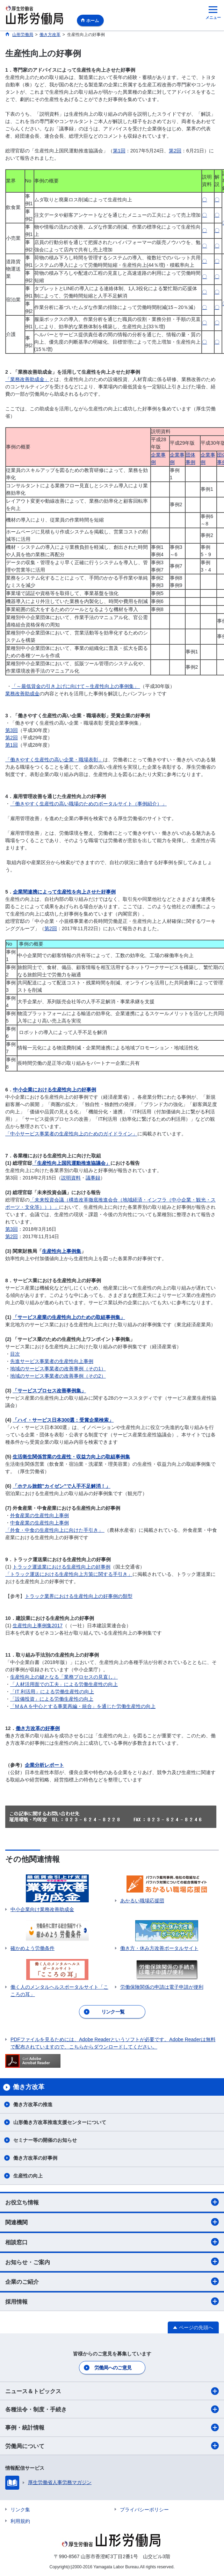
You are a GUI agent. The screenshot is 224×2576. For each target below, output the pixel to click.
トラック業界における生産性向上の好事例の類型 (78, 1596)
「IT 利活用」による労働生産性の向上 (52, 1691)
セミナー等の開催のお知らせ (45, 2140)
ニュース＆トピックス (112, 2391)
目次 (15, 1354)
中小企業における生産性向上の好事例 (54, 1089)
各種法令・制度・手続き (112, 2409)
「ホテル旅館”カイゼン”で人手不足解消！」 (61, 1486)
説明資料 (71, 1178)
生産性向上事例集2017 (38, 1625)
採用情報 (112, 2301)
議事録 (93, 1178)
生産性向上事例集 (61, 1251)
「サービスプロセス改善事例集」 (49, 1390)
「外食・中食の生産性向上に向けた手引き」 (54, 1530)
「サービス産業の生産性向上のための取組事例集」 (69, 1317)
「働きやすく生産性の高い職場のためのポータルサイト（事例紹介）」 (88, 803)
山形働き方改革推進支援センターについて (59, 2122)
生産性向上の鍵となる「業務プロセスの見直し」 (64, 1677)
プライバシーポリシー (144, 2509)
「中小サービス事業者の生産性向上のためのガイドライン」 (71, 1133)
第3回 (11, 730)
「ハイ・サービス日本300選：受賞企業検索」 (63, 1420)
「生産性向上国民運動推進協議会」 (71, 1163)
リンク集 (20, 2509)
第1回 (119, 150)
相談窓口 (112, 2242)
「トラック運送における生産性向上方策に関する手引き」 (68, 1574)
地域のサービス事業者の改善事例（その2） (58, 1376)
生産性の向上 (28, 2176)
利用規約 (20, 2521)
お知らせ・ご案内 (112, 2261)
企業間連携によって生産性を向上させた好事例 (64, 892)
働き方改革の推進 (32, 2104)
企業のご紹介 (112, 2281)
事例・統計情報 (112, 2427)
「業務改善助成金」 (27, 379)
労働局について (112, 2445)
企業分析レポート (44, 1765)
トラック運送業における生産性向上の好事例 (61, 1567)
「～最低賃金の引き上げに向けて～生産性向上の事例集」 (76, 686)
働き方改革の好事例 (38, 1728)
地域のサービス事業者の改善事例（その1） (58, 1368)
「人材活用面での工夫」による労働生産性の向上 (64, 1684)
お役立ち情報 (112, 2202)
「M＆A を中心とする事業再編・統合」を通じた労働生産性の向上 (83, 1706)
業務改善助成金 (22, 693)
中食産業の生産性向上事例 (39, 1523)
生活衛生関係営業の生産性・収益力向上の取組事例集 (71, 1456)
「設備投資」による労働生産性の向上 (51, 1699)
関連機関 (112, 2222)
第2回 (175, 150)
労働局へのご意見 (112, 2367)
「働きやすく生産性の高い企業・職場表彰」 (54, 759)
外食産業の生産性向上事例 (39, 1515)
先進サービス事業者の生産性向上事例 (51, 1361)
